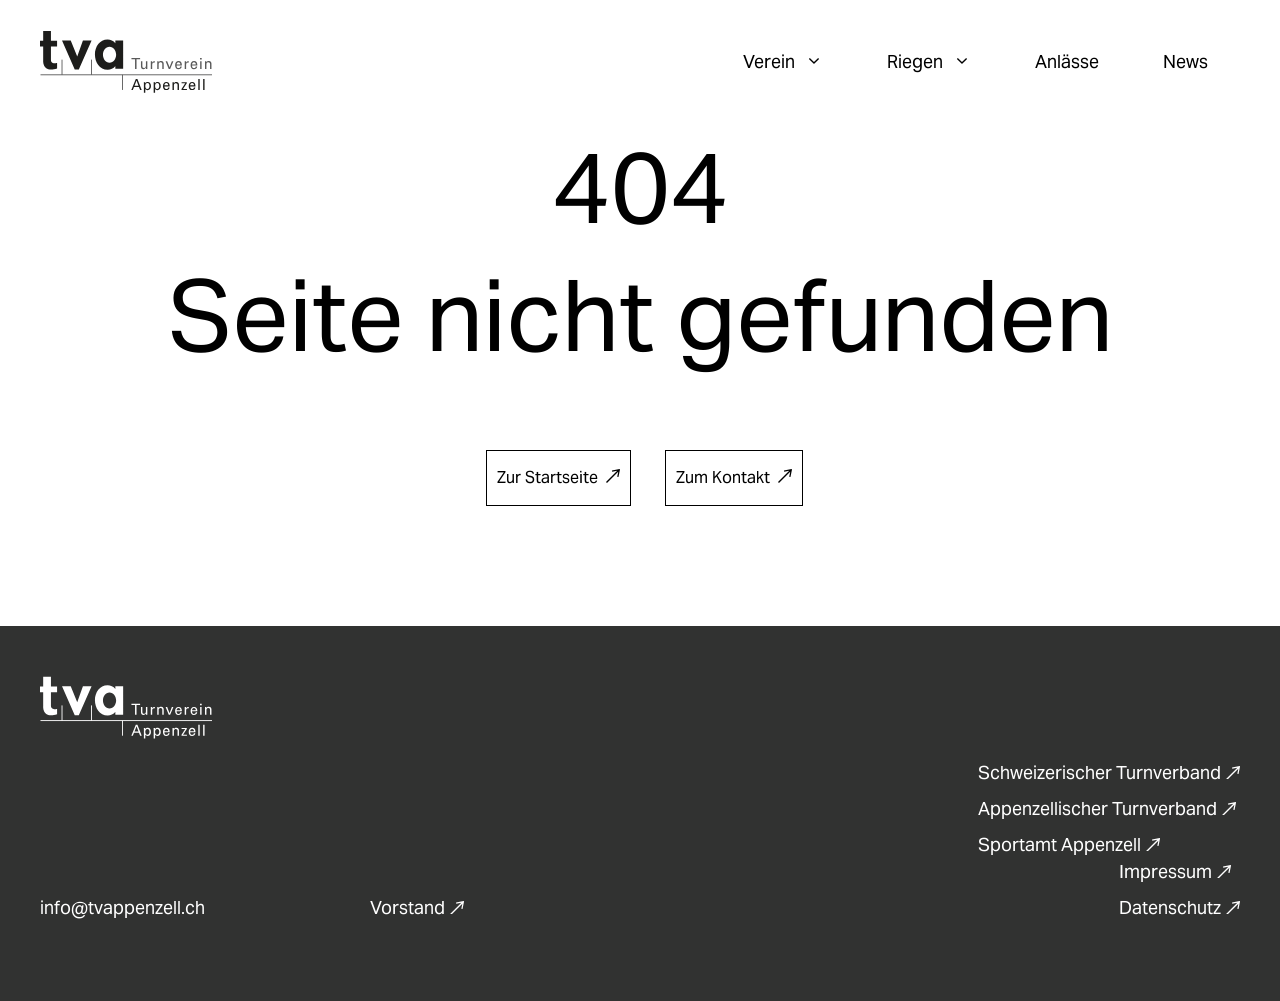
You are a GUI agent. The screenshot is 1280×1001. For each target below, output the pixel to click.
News (1185, 61)
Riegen (945, 62)
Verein (799, 62)
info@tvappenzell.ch (122, 907)
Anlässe (1067, 61)
